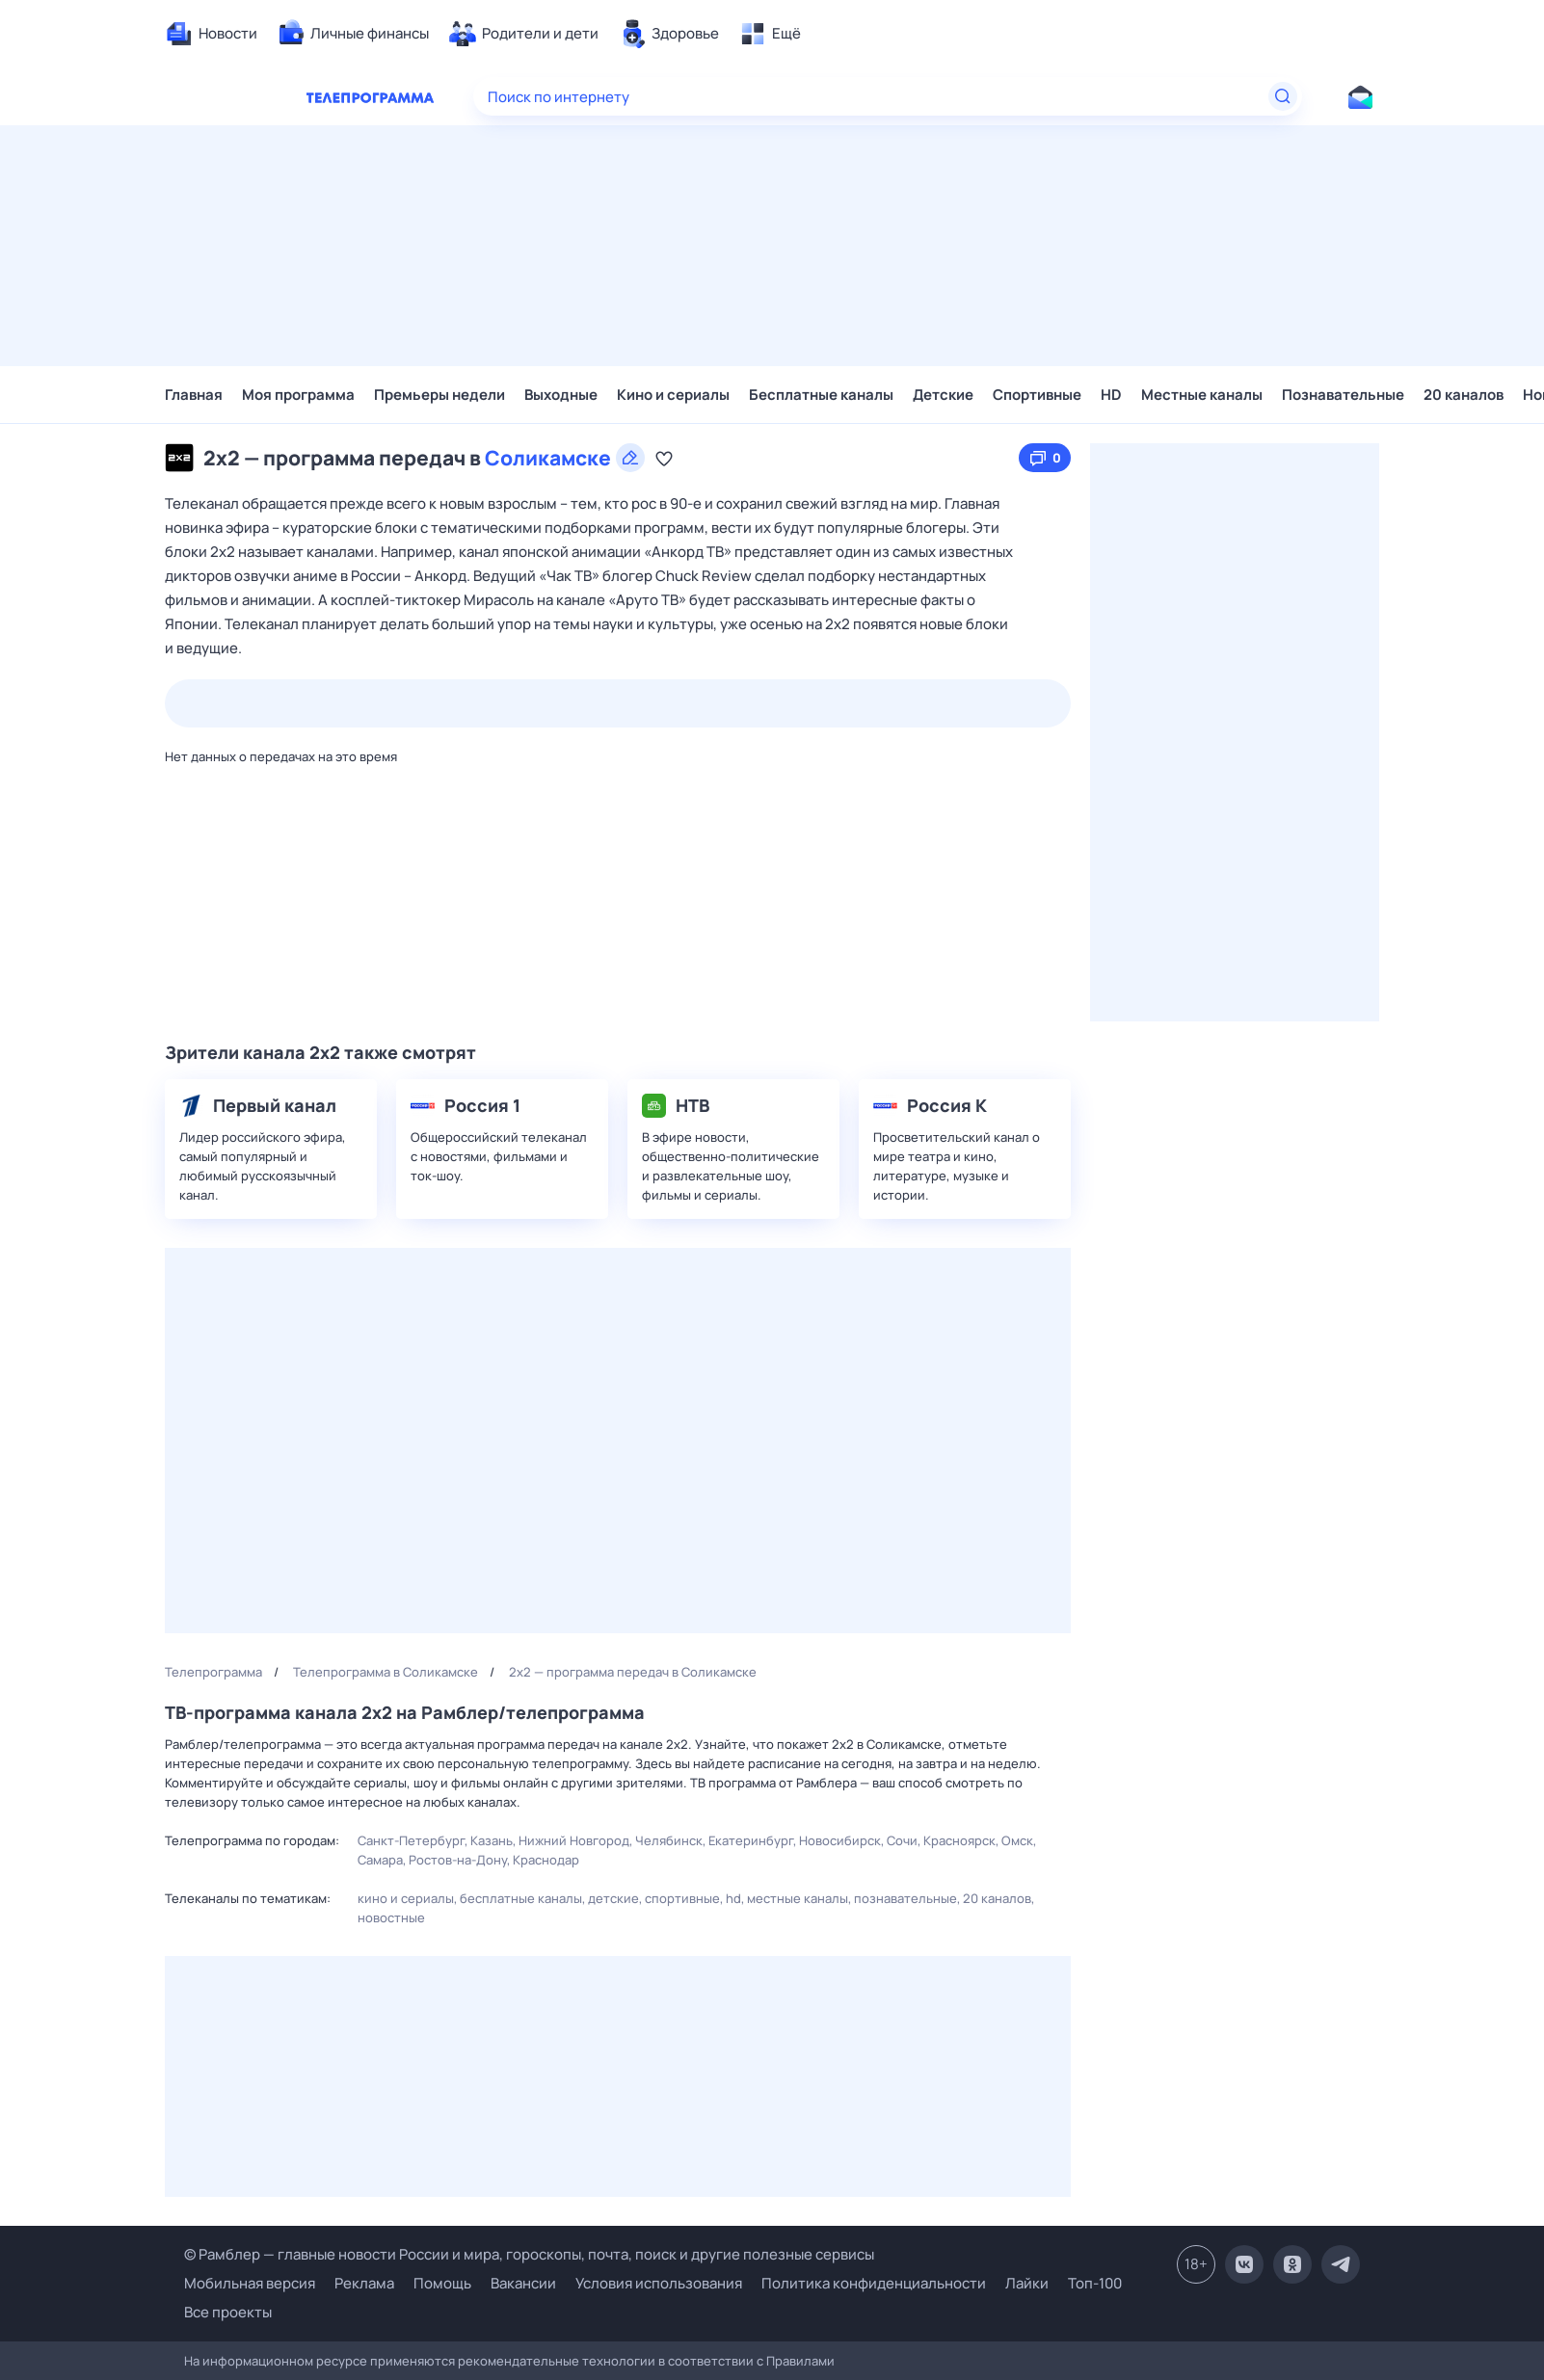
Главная (194, 394)
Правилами (800, 2360)
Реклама (364, 2283)
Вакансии (523, 2283)
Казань (491, 1840)
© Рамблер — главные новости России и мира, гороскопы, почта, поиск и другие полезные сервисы (529, 2254)
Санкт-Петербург (411, 1840)
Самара (380, 1859)
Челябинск (669, 1840)
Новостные (391, 1917)
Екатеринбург (750, 1840)
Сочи (902, 1840)
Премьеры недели (439, 394)
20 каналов (1464, 394)
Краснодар (546, 1859)
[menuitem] (211, 33)
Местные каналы (1202, 394)
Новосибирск (840, 1840)
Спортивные (1037, 394)
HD (1111, 394)
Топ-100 (1095, 2283)
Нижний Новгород (574, 1840)
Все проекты (228, 2312)
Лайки (1027, 2283)
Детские (943, 394)
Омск (1017, 1840)
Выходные (561, 394)
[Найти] (1283, 96)
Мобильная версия (249, 2283)
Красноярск (959, 1840)
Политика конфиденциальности (873, 2283)
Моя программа (298, 394)
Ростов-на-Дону (458, 1859)
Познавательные (1343, 394)
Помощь (442, 2283)
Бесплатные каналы (821, 394)
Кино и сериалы (673, 394)
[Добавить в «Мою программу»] (664, 457)
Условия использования (658, 2283)
